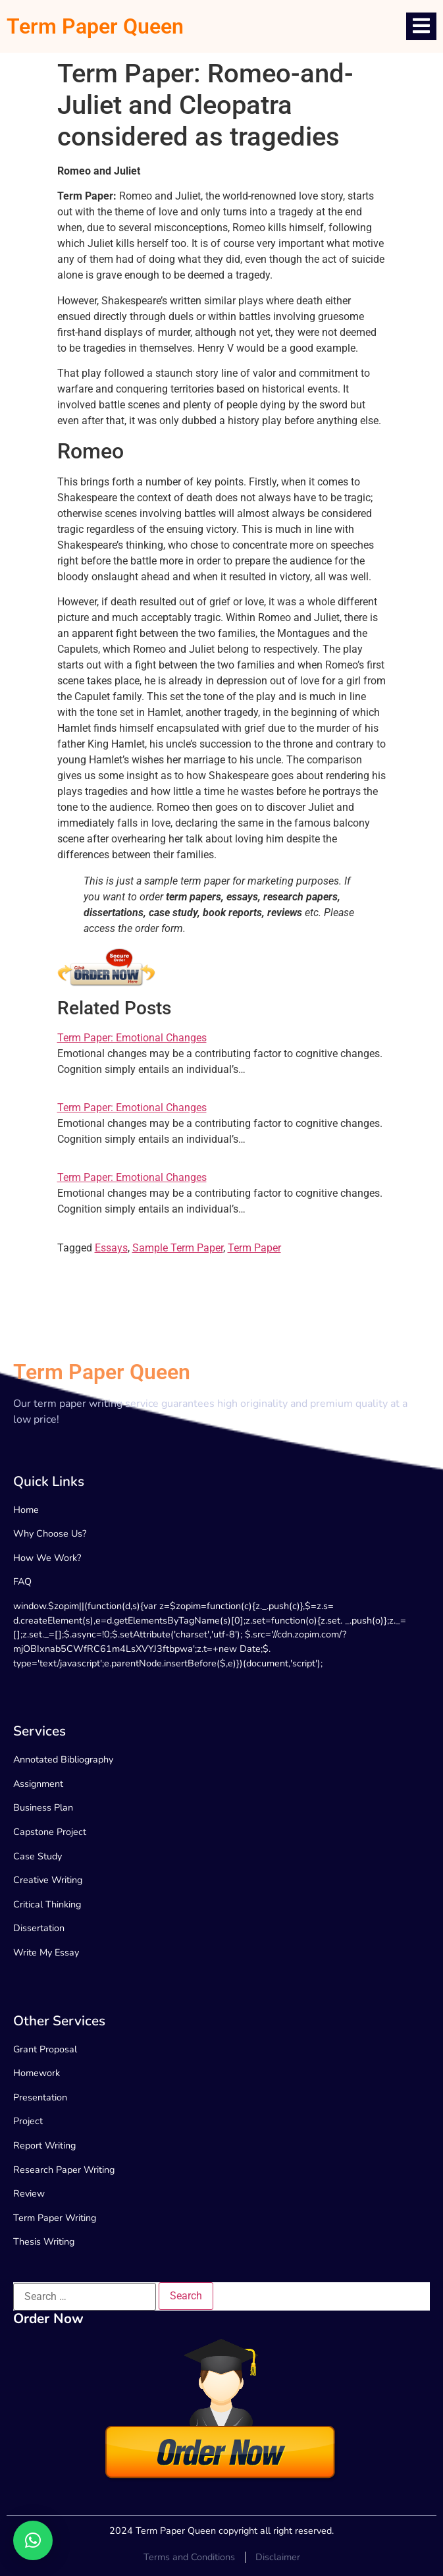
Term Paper (254, 1248)
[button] (33, 2540)
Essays (111, 1248)
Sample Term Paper (177, 1248)
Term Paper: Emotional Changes (132, 1037)
